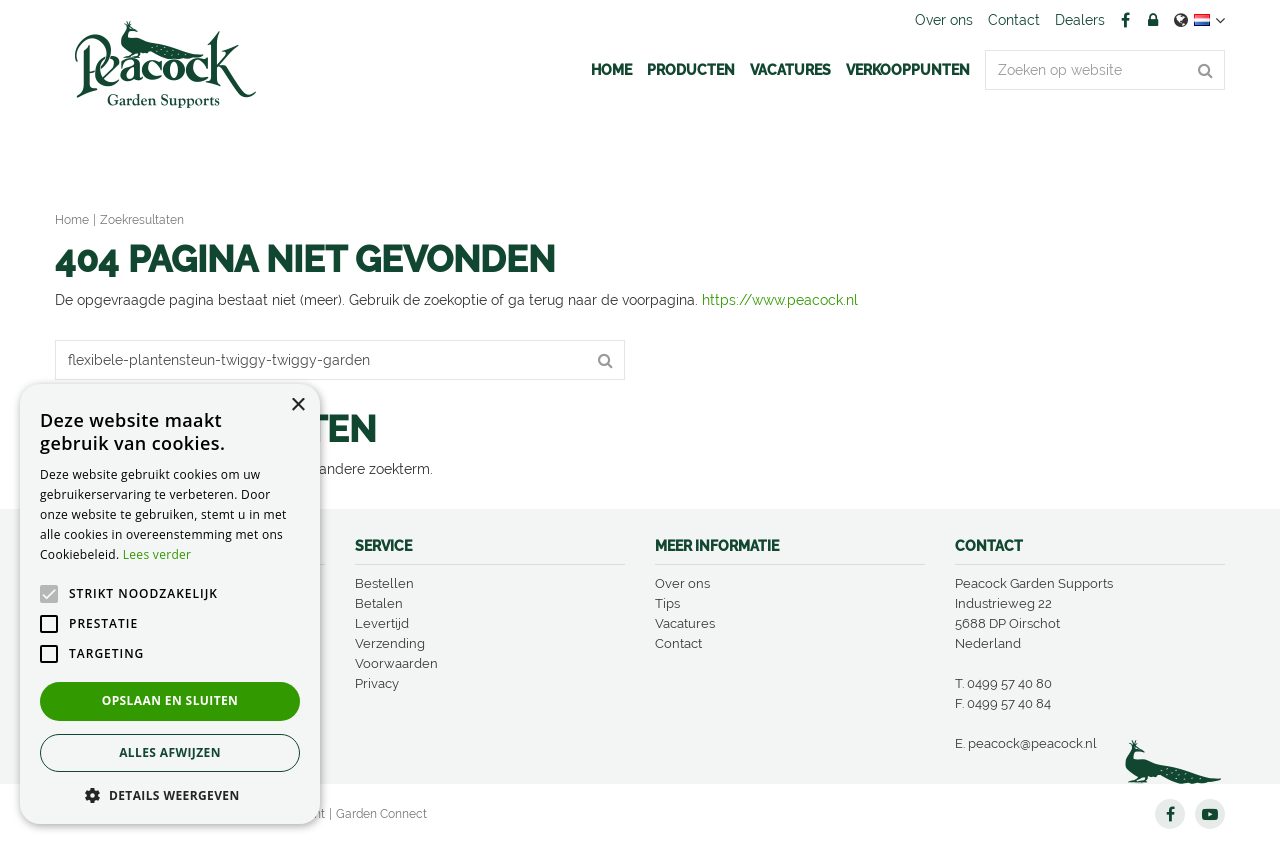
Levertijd (382, 623)
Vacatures (685, 623)
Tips (667, 603)
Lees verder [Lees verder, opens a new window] (157, 554)
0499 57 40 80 (1009, 683)
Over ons (682, 583)
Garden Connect (381, 814)
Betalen (379, 603)
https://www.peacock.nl (780, 300)
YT (1210, 814)
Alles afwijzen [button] (170, 752)
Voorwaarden (396, 663)
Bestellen (384, 583)
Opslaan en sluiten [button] (170, 700)
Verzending (390, 643)
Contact (678, 643)
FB (1125, 20)
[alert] (170, 604)
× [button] (297, 405)
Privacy (377, 683)
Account (1153, 20)
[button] (170, 794)
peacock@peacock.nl (1032, 743)
